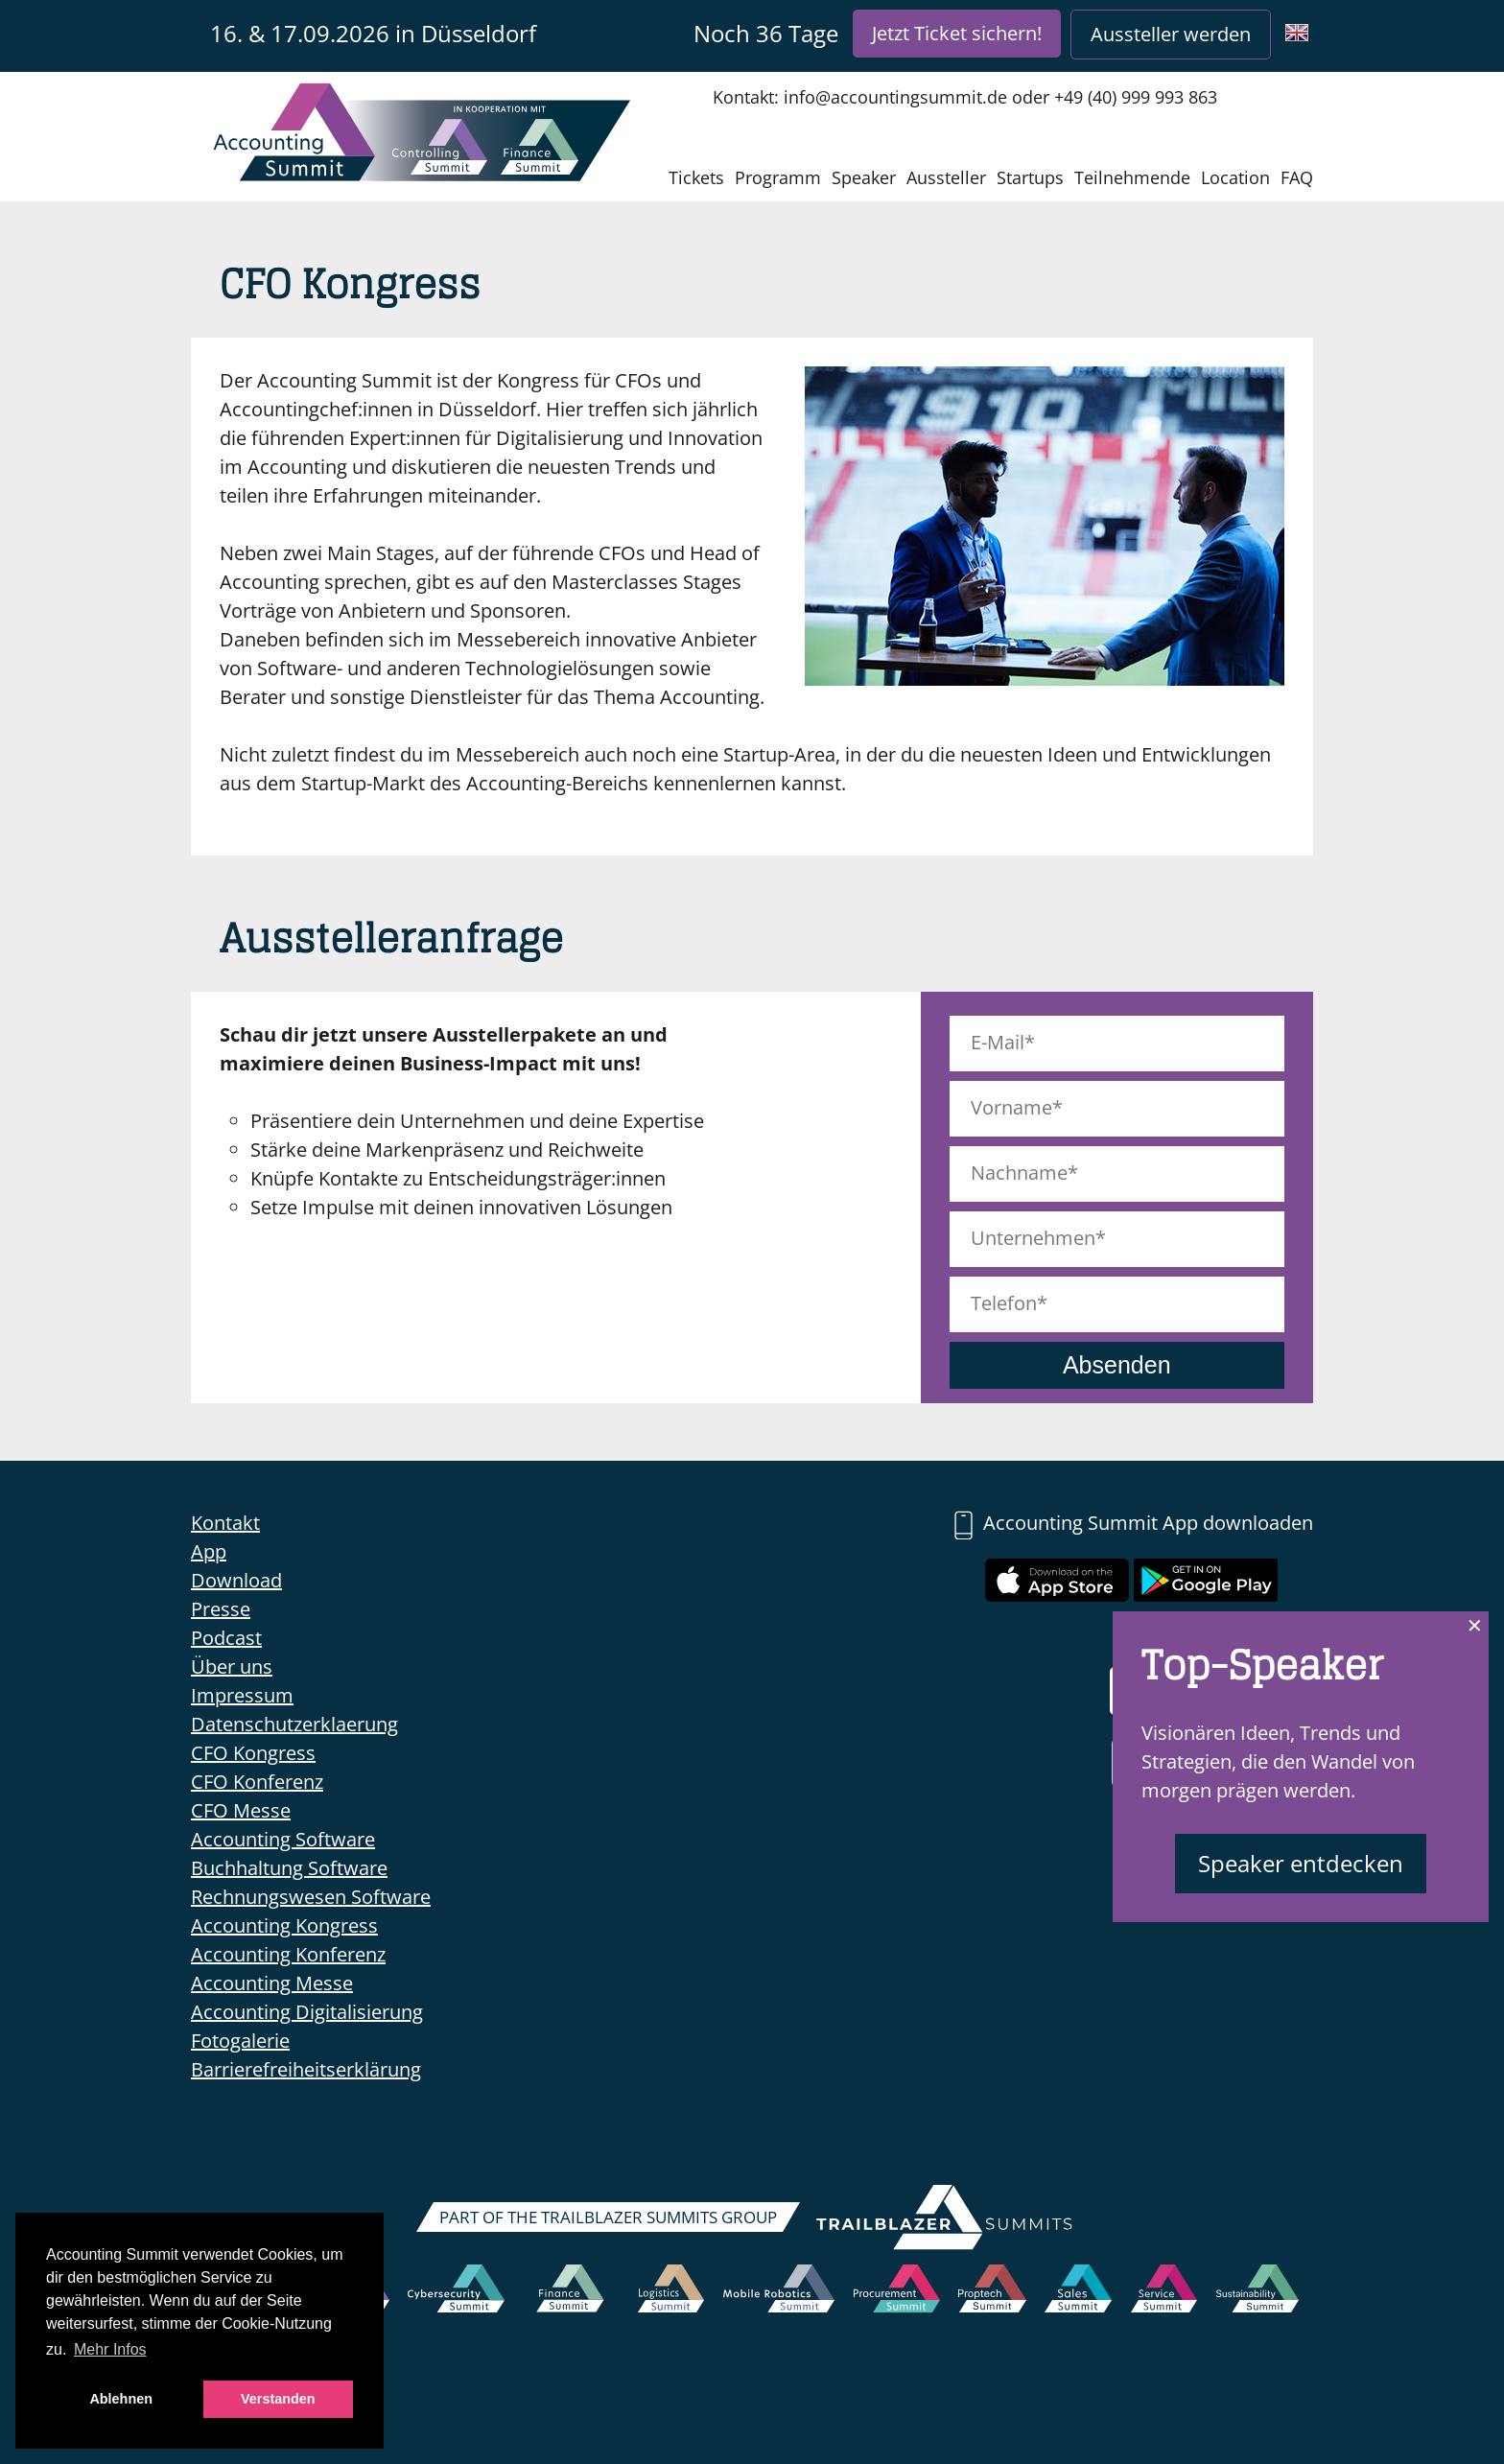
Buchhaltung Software (289, 1868)
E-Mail (997, 1042)
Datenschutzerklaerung (294, 1724)
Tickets (696, 177)
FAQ (1297, 177)
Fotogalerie (240, 2040)
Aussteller (946, 177)
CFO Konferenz (257, 1782)
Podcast (226, 1638)
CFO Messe (241, 1810)
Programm (778, 177)
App (208, 1551)
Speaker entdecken (1300, 1863)
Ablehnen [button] (121, 2398)
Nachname (1019, 1172)
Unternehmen (1033, 1238)
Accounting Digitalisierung (307, 2012)
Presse (220, 1609)
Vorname (1011, 1107)
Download (236, 1580)
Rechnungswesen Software (311, 1897)
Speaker (864, 177)
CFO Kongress (253, 1753)
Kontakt (225, 1523)
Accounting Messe (272, 1983)
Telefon (1004, 1303)
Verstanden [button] (278, 2398)
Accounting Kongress (284, 1925)
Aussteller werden (1171, 34)
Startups (1030, 177)
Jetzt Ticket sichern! (957, 33)
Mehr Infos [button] (110, 2349)
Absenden (1117, 1364)
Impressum (242, 1695)
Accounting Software (283, 1839)
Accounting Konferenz (288, 1954)
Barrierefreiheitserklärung (306, 2069)
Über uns (231, 1666)
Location (1235, 177)
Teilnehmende (1132, 177)
